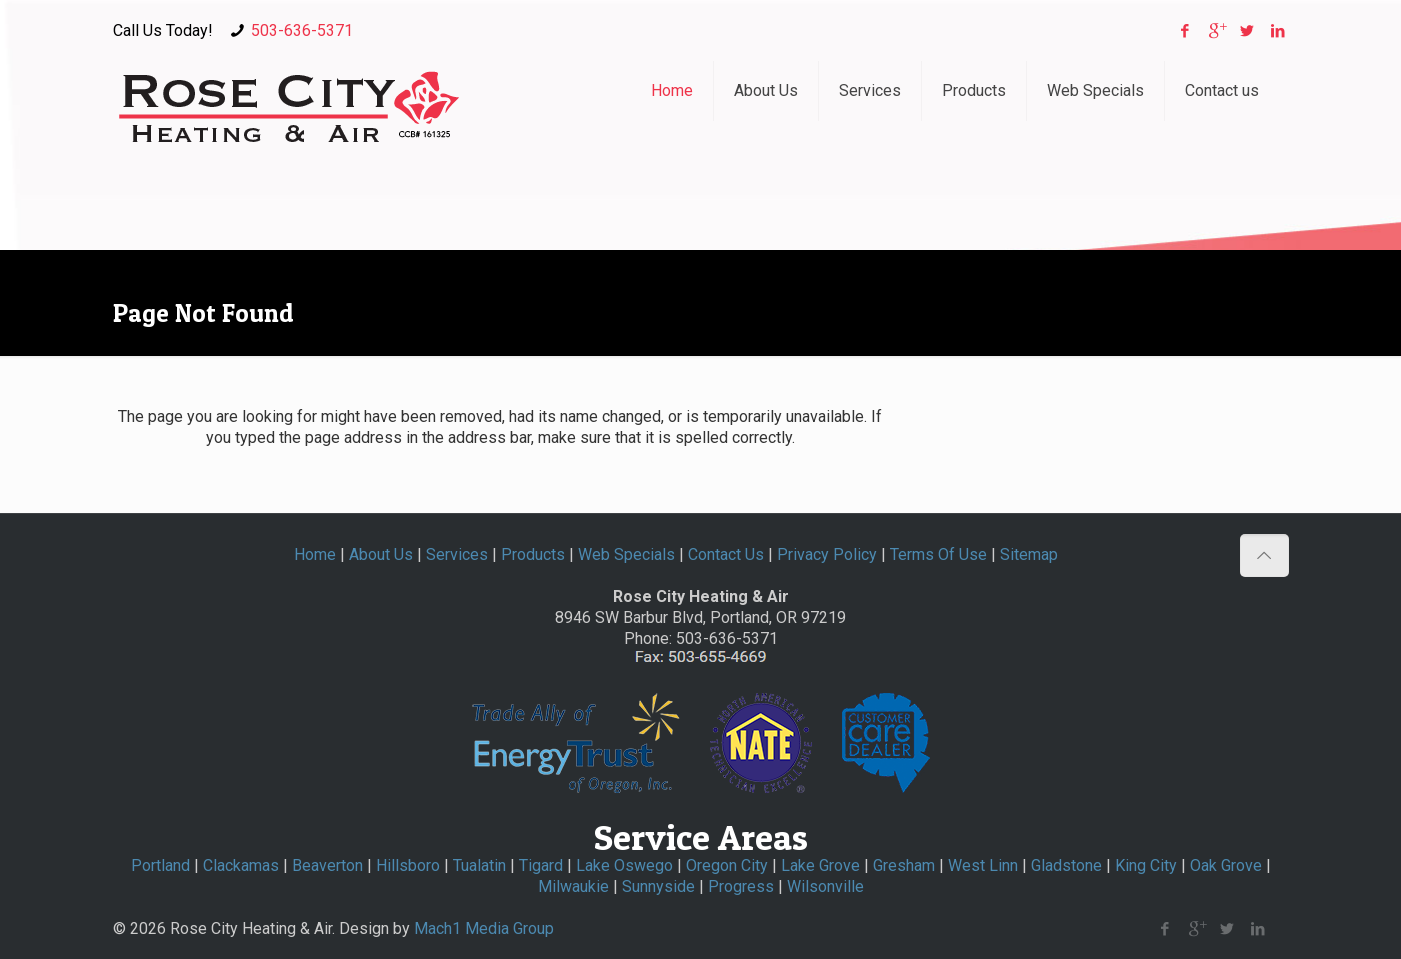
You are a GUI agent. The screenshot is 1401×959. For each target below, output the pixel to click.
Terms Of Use (938, 554)
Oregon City (727, 865)
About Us (381, 554)
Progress (741, 886)
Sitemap (1029, 554)
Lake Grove (820, 865)
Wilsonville (825, 886)
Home (315, 554)
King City (1146, 865)
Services (457, 554)
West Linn (983, 865)
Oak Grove (1226, 865)
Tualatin (479, 865)
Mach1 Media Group (484, 928)
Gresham (904, 865)
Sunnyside (658, 886)
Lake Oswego (624, 865)
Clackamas (241, 865)
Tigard (541, 865)
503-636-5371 (302, 30)
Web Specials (626, 554)
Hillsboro (408, 865)
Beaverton (327, 865)
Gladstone (1066, 865)
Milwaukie (573, 886)
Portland (160, 865)
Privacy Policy (827, 554)
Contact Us (726, 554)
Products (533, 554)
